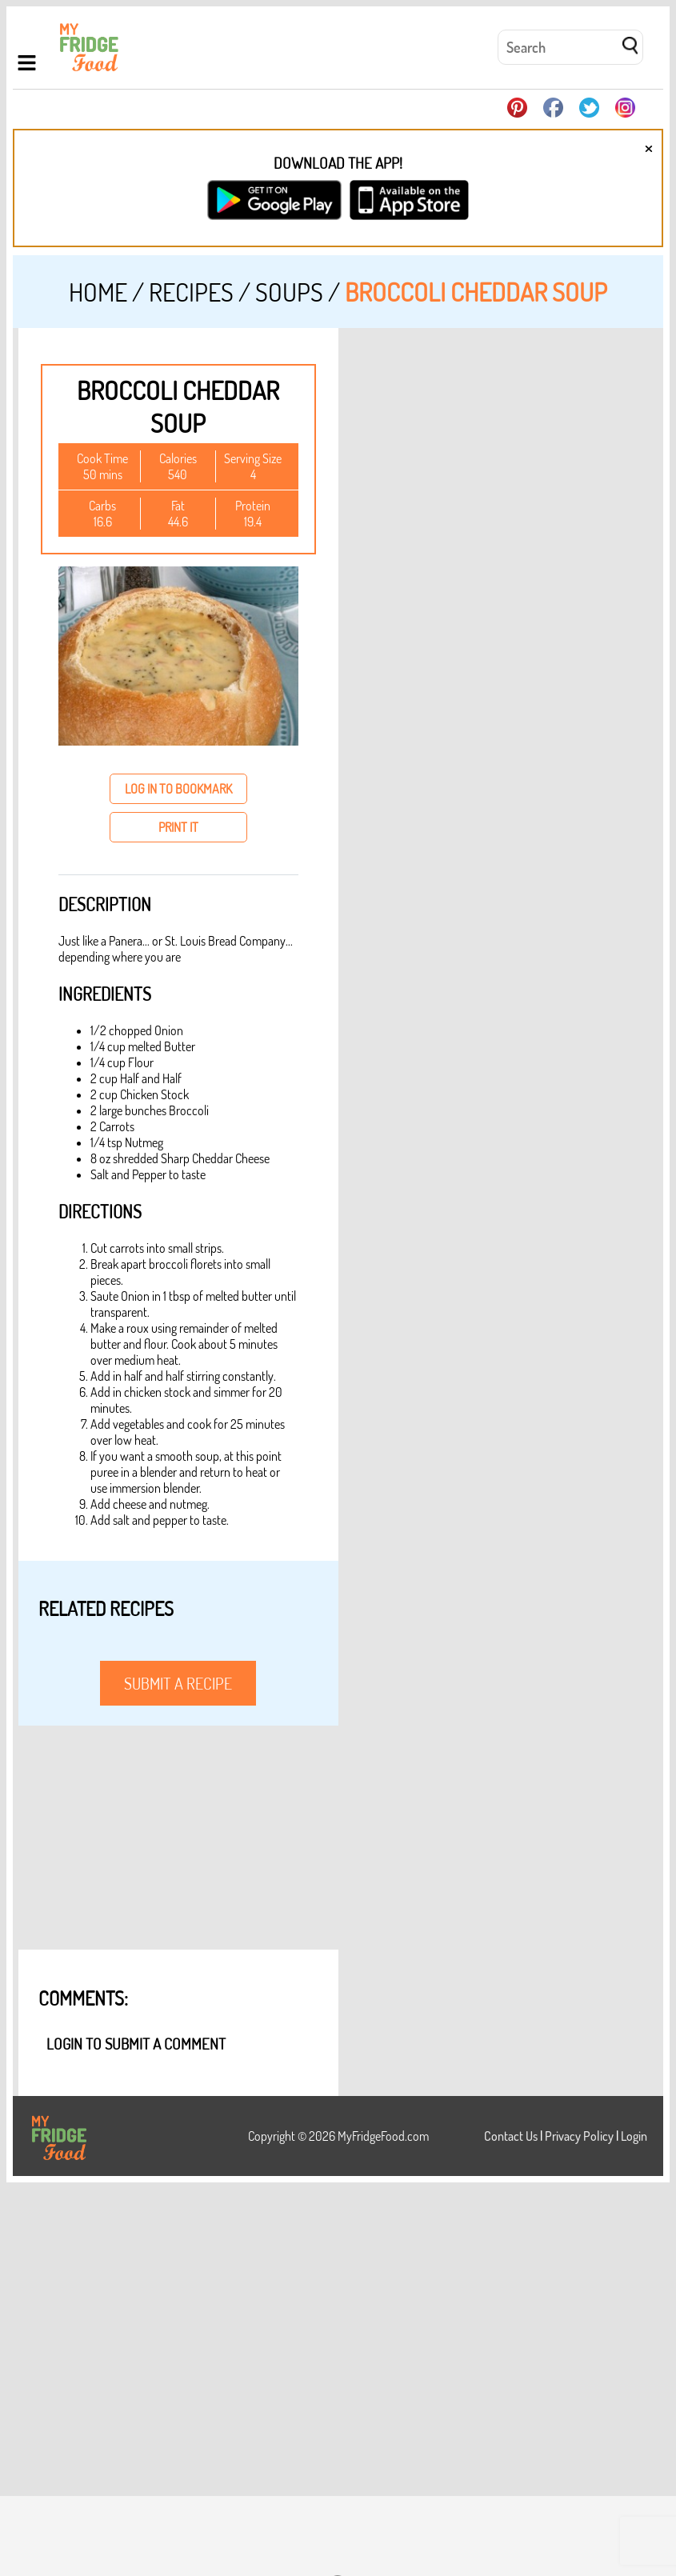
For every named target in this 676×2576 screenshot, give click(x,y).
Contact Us (511, 2136)
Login (634, 2136)
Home (98, 291)
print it (178, 827)
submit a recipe (178, 1683)
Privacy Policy (579, 2136)
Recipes (191, 291)
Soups (289, 291)
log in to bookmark (178, 789)
